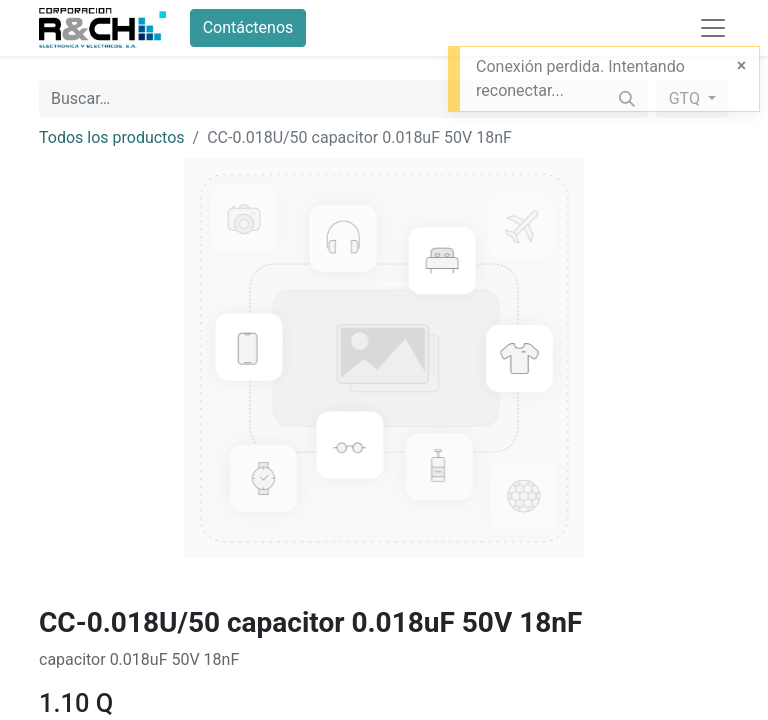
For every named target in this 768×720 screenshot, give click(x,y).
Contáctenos (248, 27)
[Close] (741, 66)
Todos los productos (112, 137)
